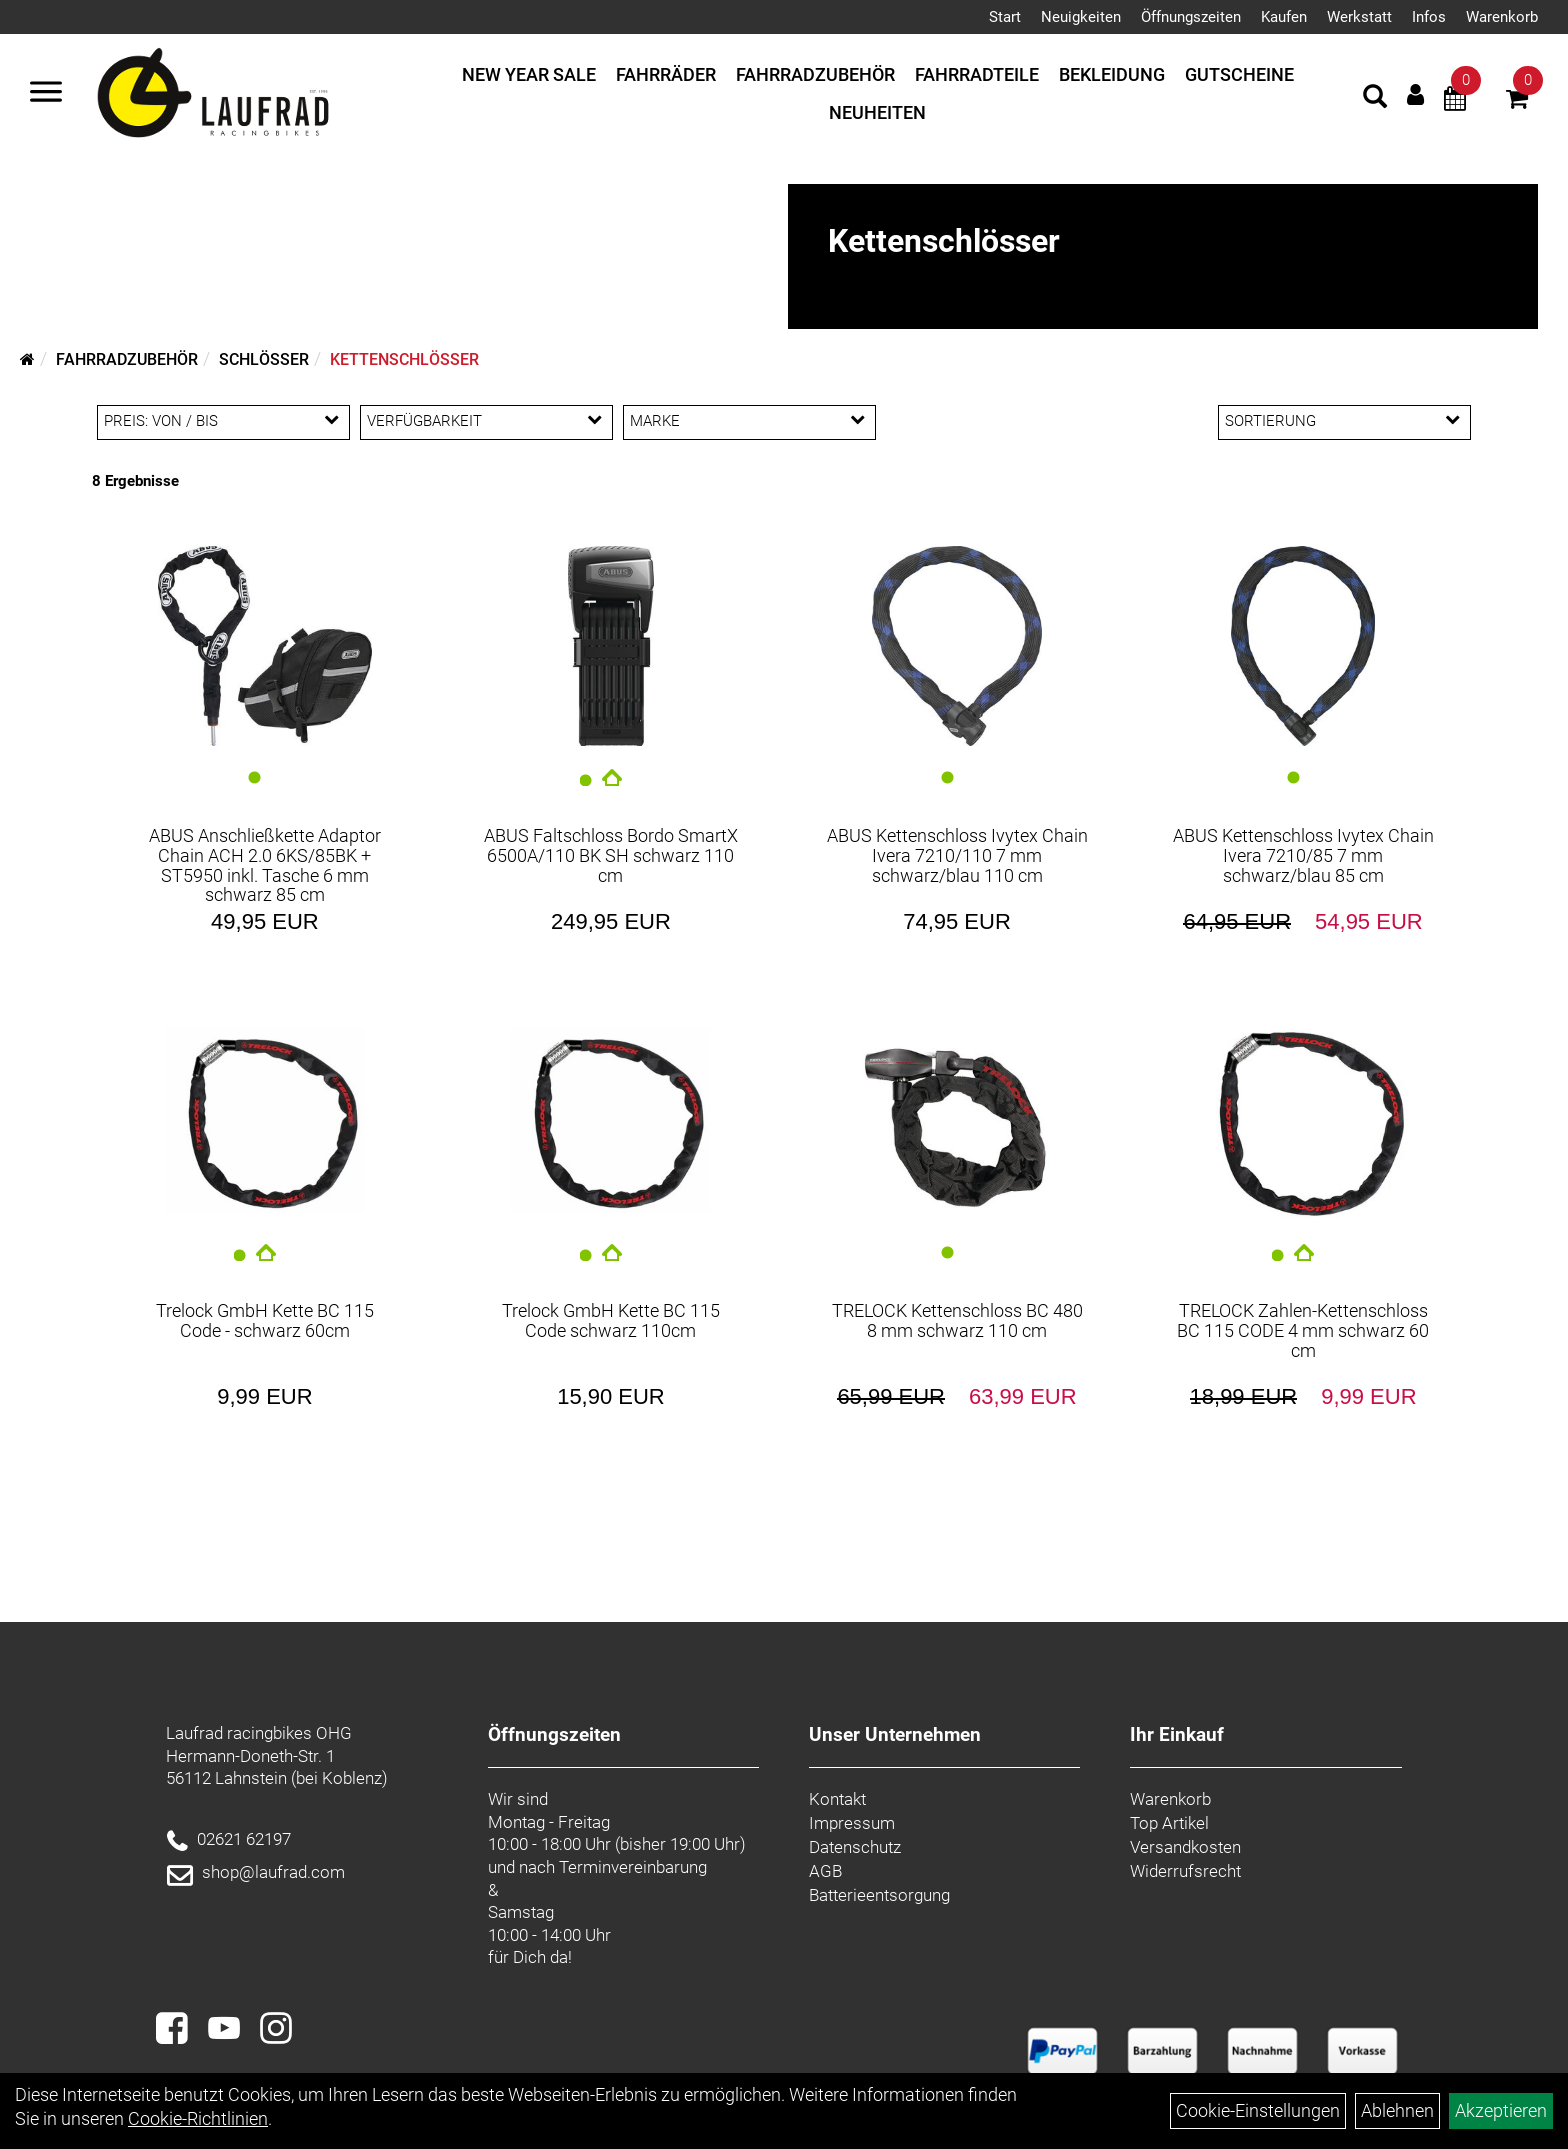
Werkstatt (1359, 17)
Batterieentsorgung (879, 1895)
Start (1005, 17)
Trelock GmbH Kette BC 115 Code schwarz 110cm (611, 1320)
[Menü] (46, 94)
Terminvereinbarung (633, 1867)
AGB (825, 1871)
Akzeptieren (1501, 2110)
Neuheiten (877, 112)
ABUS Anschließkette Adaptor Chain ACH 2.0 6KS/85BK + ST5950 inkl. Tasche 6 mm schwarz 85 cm (265, 865)
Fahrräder (666, 74)
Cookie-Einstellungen (1258, 2110)
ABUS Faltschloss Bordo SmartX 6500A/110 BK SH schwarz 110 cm (611, 855)
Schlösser (264, 359)
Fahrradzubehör (815, 74)
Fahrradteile (977, 74)
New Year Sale (529, 74)
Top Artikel (1169, 1823)
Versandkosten (1185, 1847)
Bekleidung (1112, 74)
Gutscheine (1239, 74)
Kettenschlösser (404, 359)
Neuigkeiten (1081, 17)
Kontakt (837, 1799)
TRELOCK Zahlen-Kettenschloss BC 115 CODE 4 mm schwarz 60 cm (1303, 1330)
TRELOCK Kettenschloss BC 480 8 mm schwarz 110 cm (957, 1320)
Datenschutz (855, 1847)
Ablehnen (1397, 2110)
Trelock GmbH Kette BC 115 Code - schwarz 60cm (265, 1320)
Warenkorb (1502, 17)
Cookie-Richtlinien (198, 2118)
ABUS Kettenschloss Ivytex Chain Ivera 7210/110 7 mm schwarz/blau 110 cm (957, 855)
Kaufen (1284, 17)
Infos (1429, 17)
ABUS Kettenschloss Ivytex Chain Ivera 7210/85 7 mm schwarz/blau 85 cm (1303, 855)
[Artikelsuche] (1375, 99)
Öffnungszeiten (1191, 17)
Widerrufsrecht (1185, 1871)
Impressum (852, 1823)
